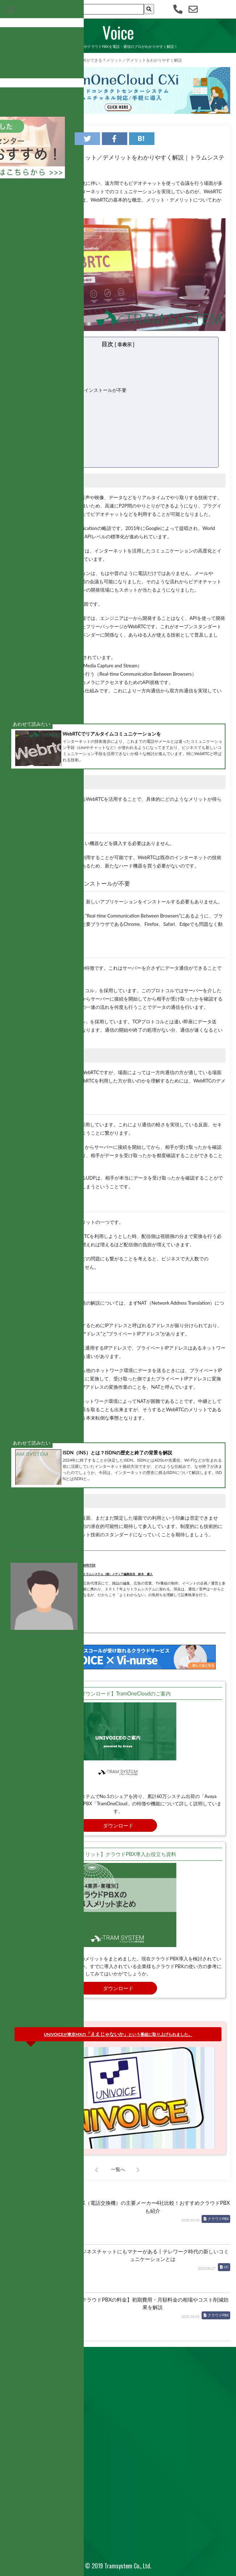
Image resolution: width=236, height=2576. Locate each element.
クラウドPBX (218, 2219)
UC (226, 2267)
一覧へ (118, 2169)
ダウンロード (118, 1825)
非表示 (124, 344)
